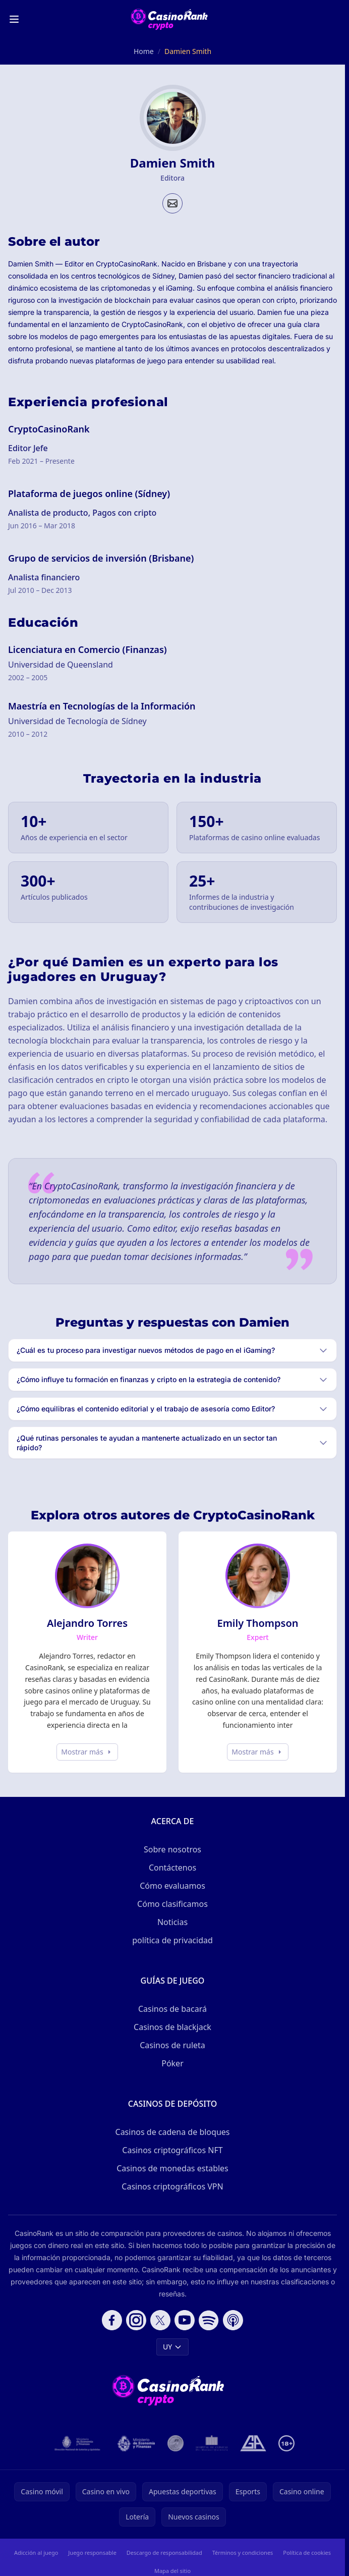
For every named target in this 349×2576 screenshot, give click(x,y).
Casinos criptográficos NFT (172, 2150)
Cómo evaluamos (172, 1885)
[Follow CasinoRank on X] (160, 2320)
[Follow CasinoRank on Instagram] (136, 2320)
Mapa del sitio (172, 2570)
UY (172, 2346)
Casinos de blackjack (172, 2027)
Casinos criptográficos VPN (172, 2186)
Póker (172, 2063)
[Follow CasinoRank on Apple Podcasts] (233, 2320)
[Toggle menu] (14, 19)
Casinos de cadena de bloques (172, 2131)
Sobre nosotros (172, 1849)
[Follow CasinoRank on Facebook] (112, 2320)
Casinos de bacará (172, 2008)
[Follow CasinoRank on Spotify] (209, 2320)
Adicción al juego (36, 2552)
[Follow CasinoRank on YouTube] (184, 2320)
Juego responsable (92, 2552)
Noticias (172, 1922)
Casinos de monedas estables (172, 2168)
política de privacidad (172, 1940)
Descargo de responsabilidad (164, 2552)
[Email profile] (172, 203)
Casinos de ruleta (172, 2045)
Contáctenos (172, 1867)
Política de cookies (307, 2552)
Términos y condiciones (242, 2552)
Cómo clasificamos (172, 1903)
